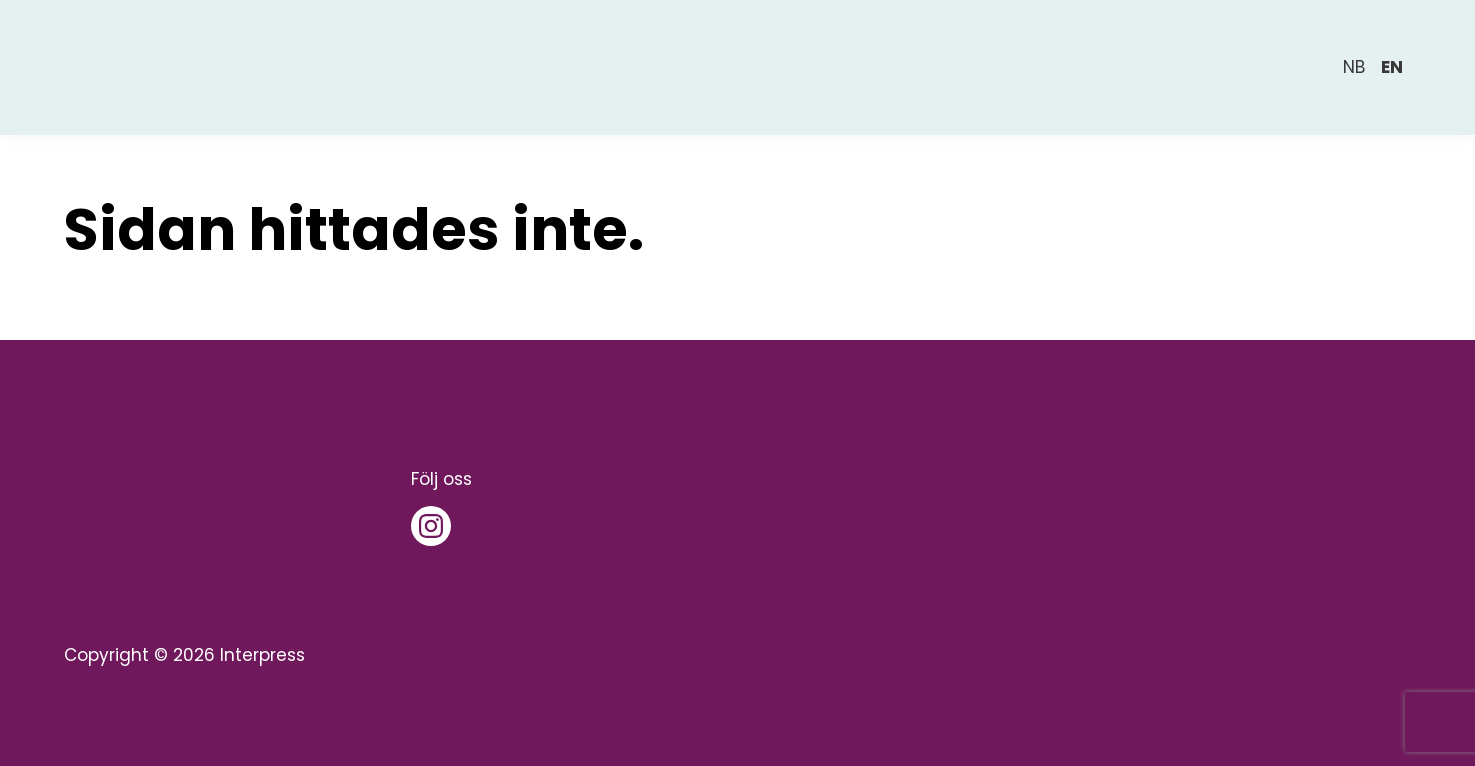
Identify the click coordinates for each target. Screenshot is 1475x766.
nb (1354, 67)
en (1392, 67)
